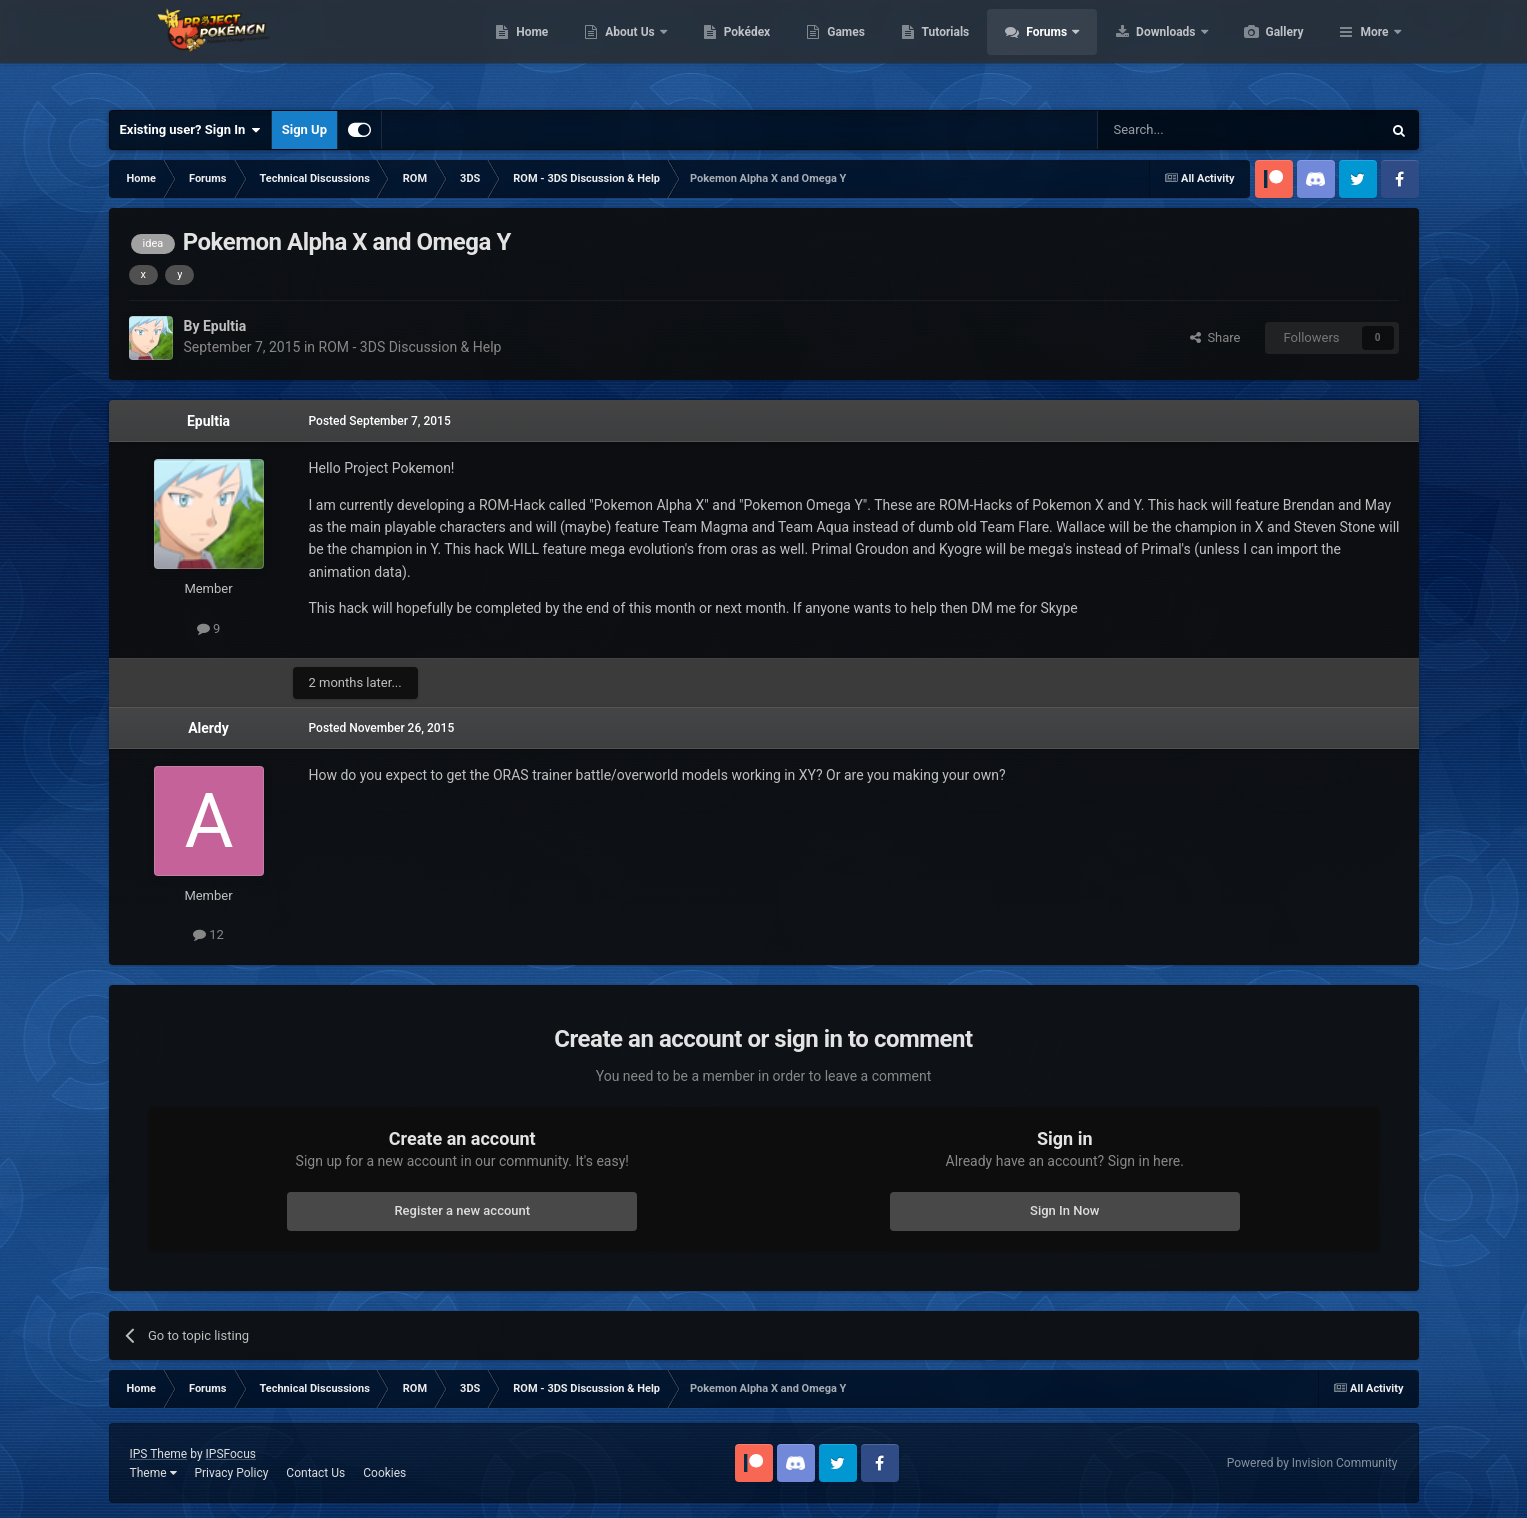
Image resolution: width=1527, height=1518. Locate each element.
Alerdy (208, 728)
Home (626, 50)
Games (940, 50)
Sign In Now (1064, 1210)
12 (208, 934)
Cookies (384, 1473)
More (1374, 50)
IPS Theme (159, 1454)
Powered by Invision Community (1312, 1463)
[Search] (1192, 130)
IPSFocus (231, 1454)
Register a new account (462, 1210)
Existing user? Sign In (190, 130)
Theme (153, 1473)
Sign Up (304, 129)
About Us (725, 50)
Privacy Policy (231, 1473)
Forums (1142, 50)
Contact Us (315, 1473)
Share (1215, 337)
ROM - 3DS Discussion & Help (410, 347)
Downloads (1261, 50)
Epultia (208, 421)
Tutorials (1040, 50)
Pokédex (842, 50)
